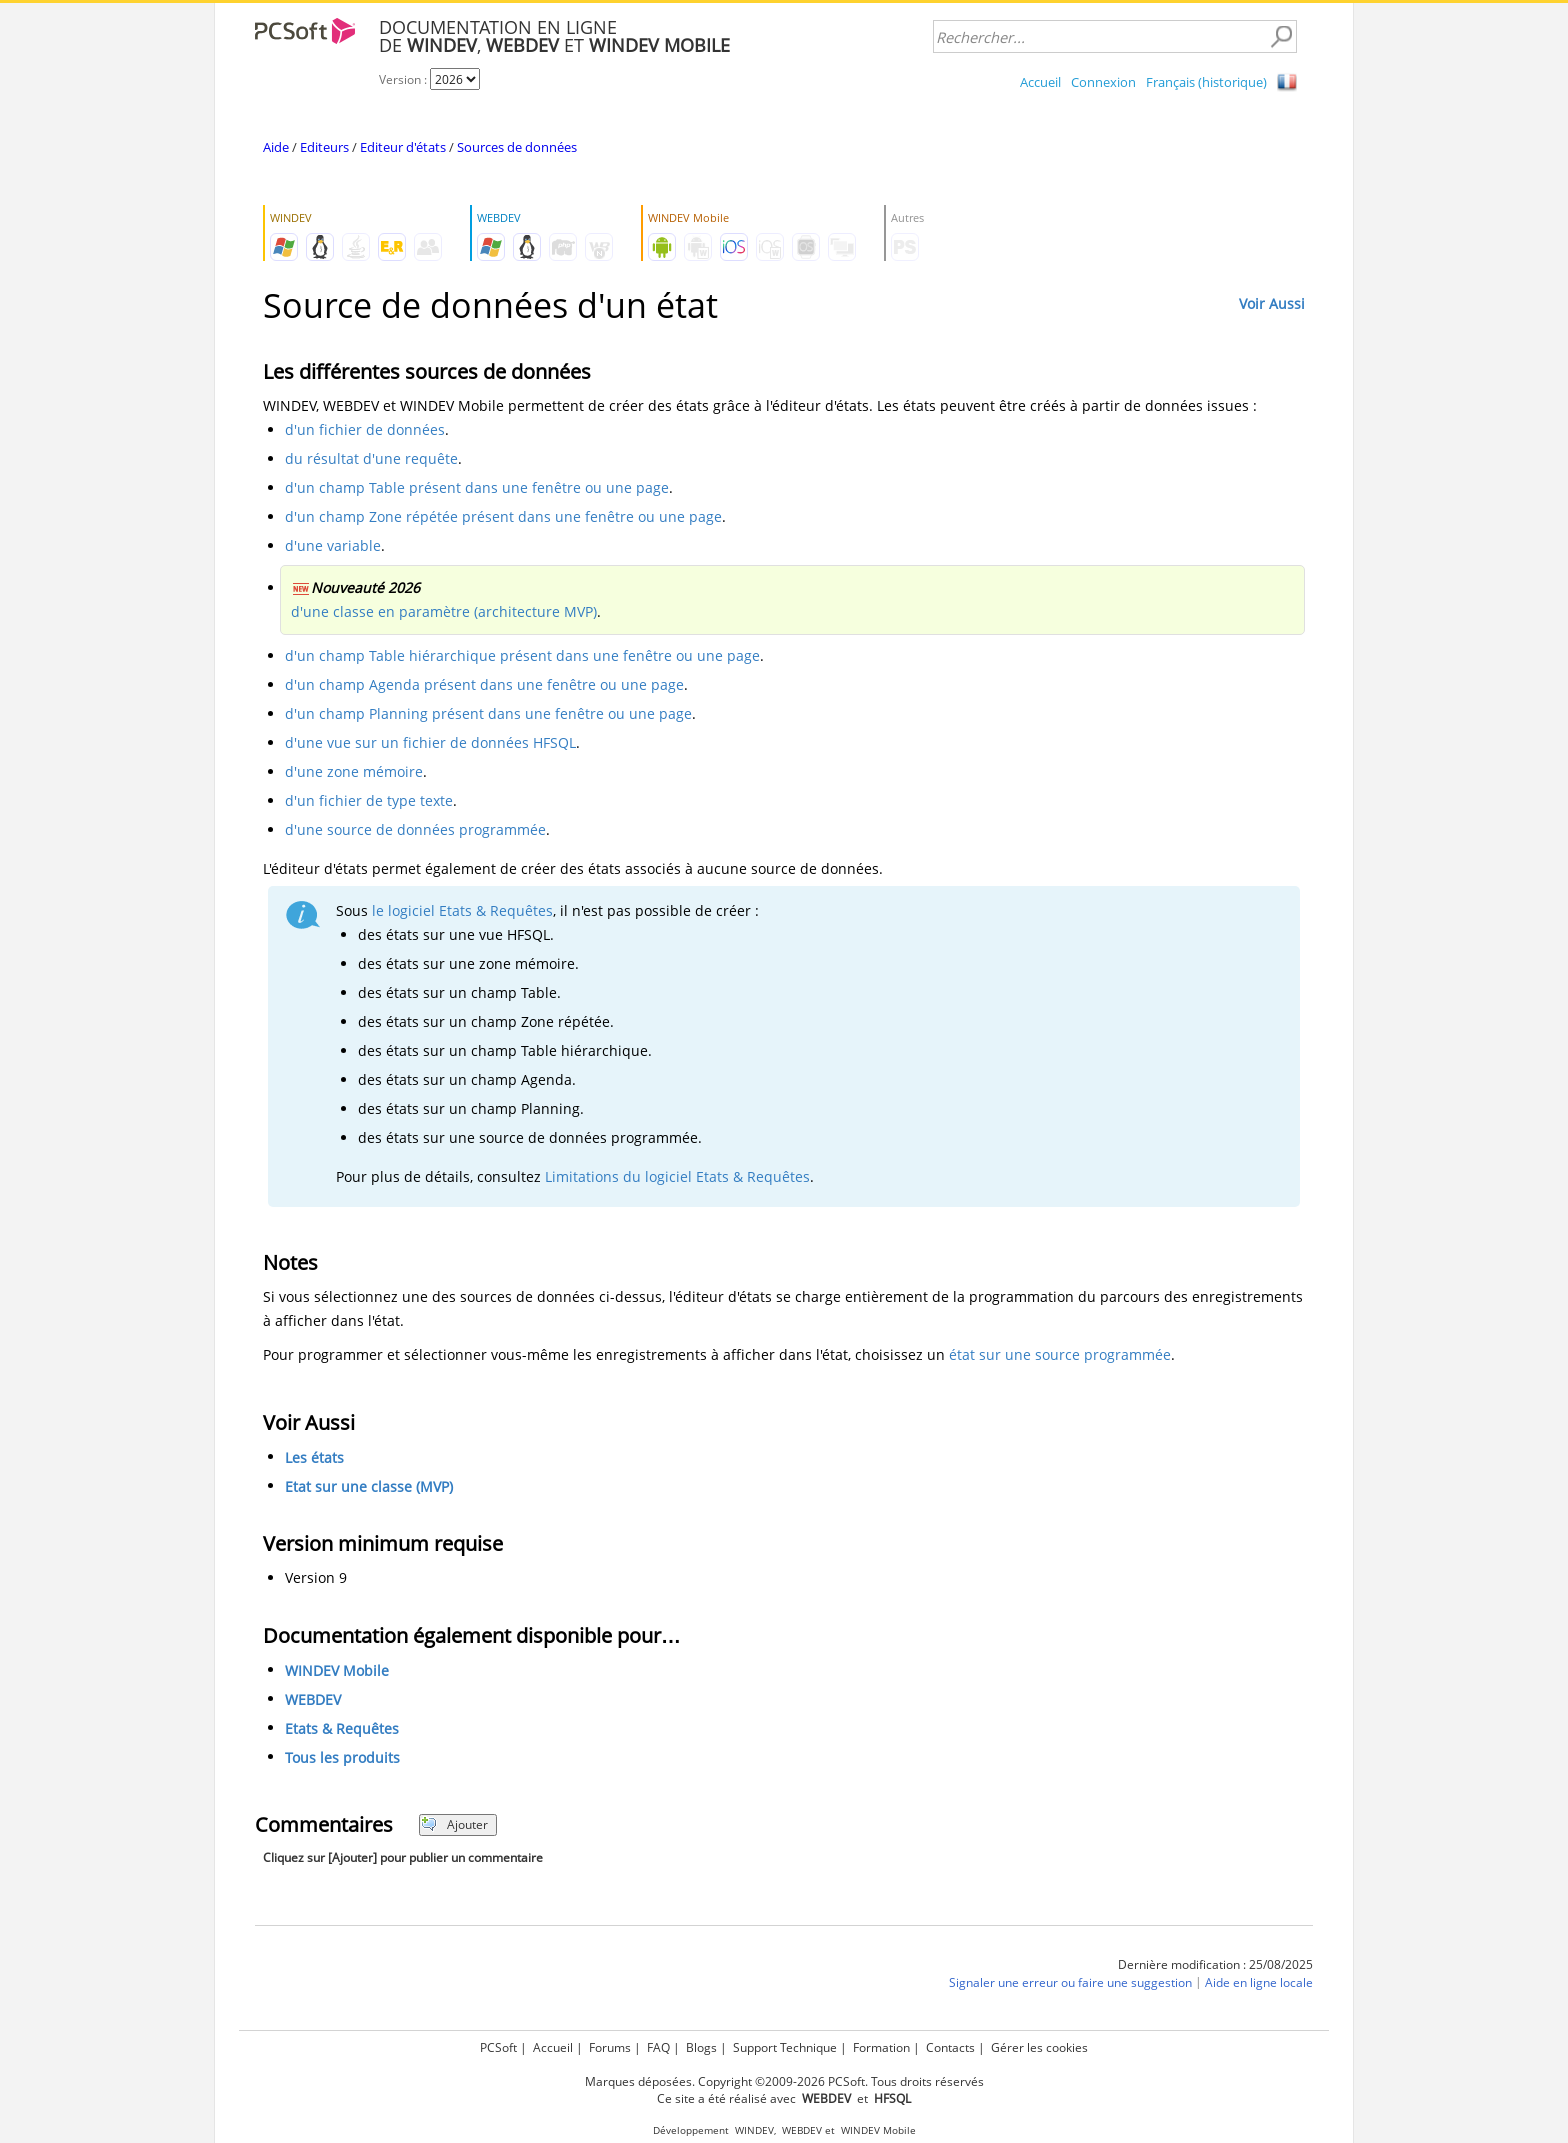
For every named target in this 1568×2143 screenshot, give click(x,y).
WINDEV (754, 2130)
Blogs (701, 2047)
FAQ (658, 2047)
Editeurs (324, 147)
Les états (314, 1457)
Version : (404, 79)
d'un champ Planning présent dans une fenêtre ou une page (488, 713)
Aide (276, 147)
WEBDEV (313, 1699)
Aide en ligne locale (1259, 1982)
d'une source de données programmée (415, 829)
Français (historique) (1206, 82)
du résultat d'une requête (371, 458)
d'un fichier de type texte (369, 800)
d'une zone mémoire (354, 771)
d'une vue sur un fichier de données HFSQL (430, 742)
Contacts (950, 2047)
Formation (881, 2047)
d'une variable (333, 545)
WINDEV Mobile (337, 1670)
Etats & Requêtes (342, 1728)
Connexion (1103, 82)
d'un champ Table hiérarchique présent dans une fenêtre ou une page (522, 655)
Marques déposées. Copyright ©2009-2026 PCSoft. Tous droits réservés (784, 2081)
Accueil (1040, 82)
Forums (610, 2047)
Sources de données (517, 147)
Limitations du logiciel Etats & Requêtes (677, 1176)
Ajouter (454, 1824)
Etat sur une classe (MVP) (369, 1486)
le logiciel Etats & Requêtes (462, 910)
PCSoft (498, 2047)
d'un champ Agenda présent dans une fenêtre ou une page (484, 684)
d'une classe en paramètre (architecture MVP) (444, 611)
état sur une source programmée (1060, 1354)
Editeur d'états (403, 147)
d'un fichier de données (365, 429)
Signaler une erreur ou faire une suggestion (1070, 1982)
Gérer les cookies (1039, 2047)
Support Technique (785, 2047)
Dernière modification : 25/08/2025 (1215, 1964)
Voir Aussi (1272, 303)
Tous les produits (342, 1757)
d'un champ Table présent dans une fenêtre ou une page (477, 487)
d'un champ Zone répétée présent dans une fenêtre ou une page (503, 516)
